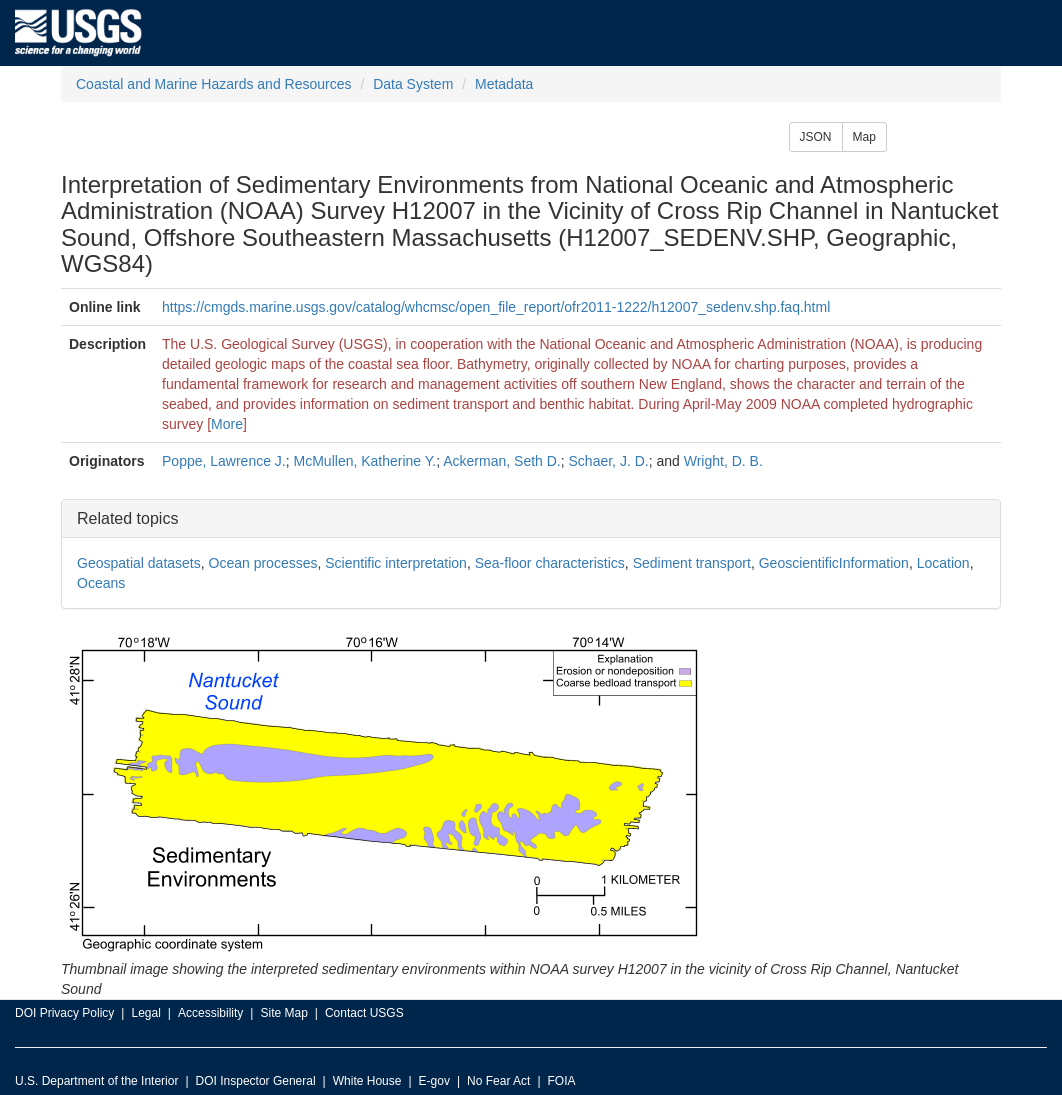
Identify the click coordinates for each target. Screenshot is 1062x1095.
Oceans (101, 583)
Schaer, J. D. (609, 461)
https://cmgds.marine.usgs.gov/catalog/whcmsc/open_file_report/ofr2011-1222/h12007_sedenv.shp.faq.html (496, 307)
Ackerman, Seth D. (502, 461)
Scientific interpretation (396, 563)
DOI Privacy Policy (64, 1013)
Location (943, 563)
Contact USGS (364, 1013)
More (227, 424)
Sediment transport (692, 563)
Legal (145, 1013)
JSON (816, 137)
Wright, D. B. (723, 461)
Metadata (504, 84)
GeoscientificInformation (834, 563)
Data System (413, 84)
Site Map (283, 1013)
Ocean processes (263, 563)
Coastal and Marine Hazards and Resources (213, 84)
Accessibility (210, 1013)
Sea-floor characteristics (550, 563)
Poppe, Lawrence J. (224, 461)
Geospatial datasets (139, 563)
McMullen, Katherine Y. (365, 461)
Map (864, 137)
